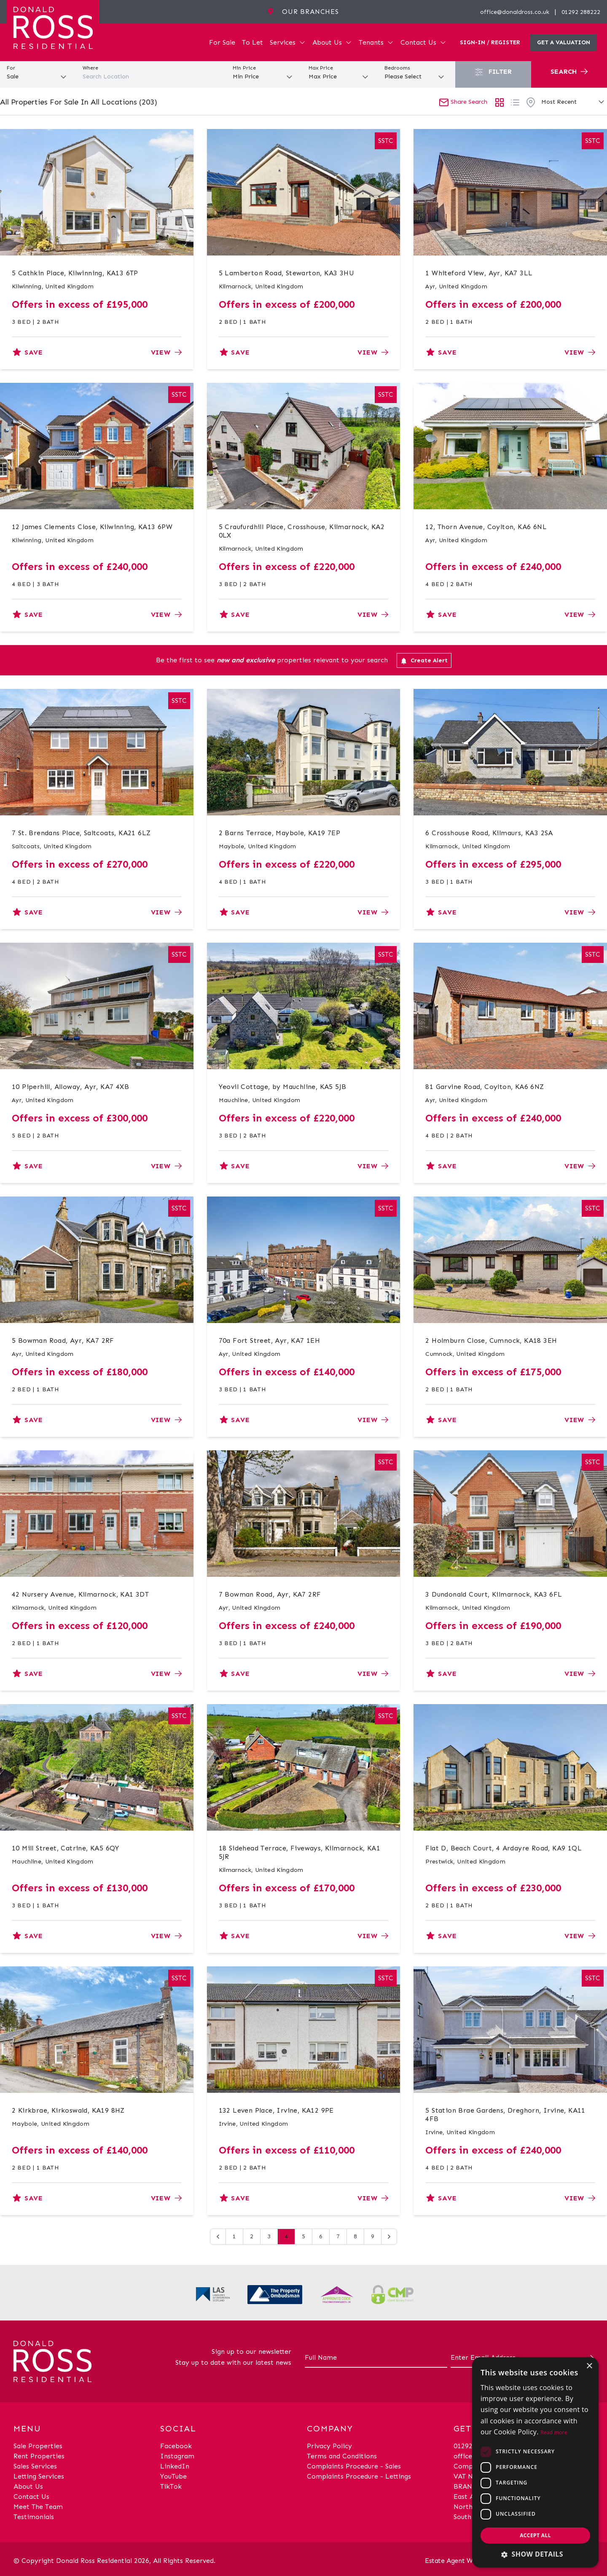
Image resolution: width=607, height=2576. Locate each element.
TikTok (171, 2486)
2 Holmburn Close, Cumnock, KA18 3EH (491, 1340)
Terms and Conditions (342, 2456)
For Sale (222, 42)
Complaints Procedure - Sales (354, 2466)
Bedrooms (397, 68)
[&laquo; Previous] (218, 2237)
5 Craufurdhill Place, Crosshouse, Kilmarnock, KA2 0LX (302, 531)
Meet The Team (38, 2507)
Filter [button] (493, 71)
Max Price (321, 68)
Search (569, 71)
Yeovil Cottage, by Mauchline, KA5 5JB (282, 1087)
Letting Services (38, 2476)
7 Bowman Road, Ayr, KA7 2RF (270, 1594)
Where (90, 68)
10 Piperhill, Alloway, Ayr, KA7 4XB (70, 1087)
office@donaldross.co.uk (514, 12)
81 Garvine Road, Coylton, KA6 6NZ (484, 1087)
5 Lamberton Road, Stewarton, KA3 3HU (286, 273)
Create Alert (424, 660)
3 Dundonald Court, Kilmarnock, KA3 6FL (493, 1594)
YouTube (173, 2476)
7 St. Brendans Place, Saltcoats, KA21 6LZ (81, 833)
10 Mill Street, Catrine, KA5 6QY (65, 1848)
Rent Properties (38, 2456)
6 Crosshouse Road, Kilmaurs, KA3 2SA (489, 833)
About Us (332, 42)
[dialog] (535, 2462)
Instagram (177, 2456)
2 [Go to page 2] (251, 2236)
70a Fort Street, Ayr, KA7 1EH (269, 1340)
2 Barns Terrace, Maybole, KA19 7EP (280, 833)
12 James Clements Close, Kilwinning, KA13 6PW (92, 527)
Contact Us (423, 42)
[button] (535, 2554)
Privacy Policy (329, 2446)
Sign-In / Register (490, 42)
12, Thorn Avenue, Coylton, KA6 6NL (486, 527)
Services (288, 42)
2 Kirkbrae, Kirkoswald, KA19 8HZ (68, 2110)
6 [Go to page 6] (320, 2236)
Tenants (376, 42)
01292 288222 (580, 12)
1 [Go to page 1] (234, 2236)
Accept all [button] (535, 2535)
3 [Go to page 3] (269, 2236)
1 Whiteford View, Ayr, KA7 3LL (478, 273)
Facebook (176, 2446)
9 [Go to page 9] (372, 2236)
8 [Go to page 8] (355, 2236)
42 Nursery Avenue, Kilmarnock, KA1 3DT (80, 1594)
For (11, 68)
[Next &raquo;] (389, 2237)
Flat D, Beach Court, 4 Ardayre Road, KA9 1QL (503, 1848)
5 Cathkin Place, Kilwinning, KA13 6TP (75, 273)
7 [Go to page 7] (338, 2236)
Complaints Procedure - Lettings (359, 2476)
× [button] (589, 2366)
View (166, 352)
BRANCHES (471, 2486)
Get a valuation (563, 42)
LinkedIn (174, 2466)
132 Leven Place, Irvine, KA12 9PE (276, 2110)
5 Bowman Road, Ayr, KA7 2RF (63, 1340)
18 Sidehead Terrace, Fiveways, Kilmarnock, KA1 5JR (299, 1852)
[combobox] (152, 77)
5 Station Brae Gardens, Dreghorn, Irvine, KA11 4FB (505, 2114)
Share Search (463, 101)
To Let (252, 42)
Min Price (244, 68)
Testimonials (33, 2517)
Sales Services (35, 2466)
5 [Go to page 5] (303, 2236)
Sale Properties (37, 2446)
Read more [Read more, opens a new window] (553, 2432)
